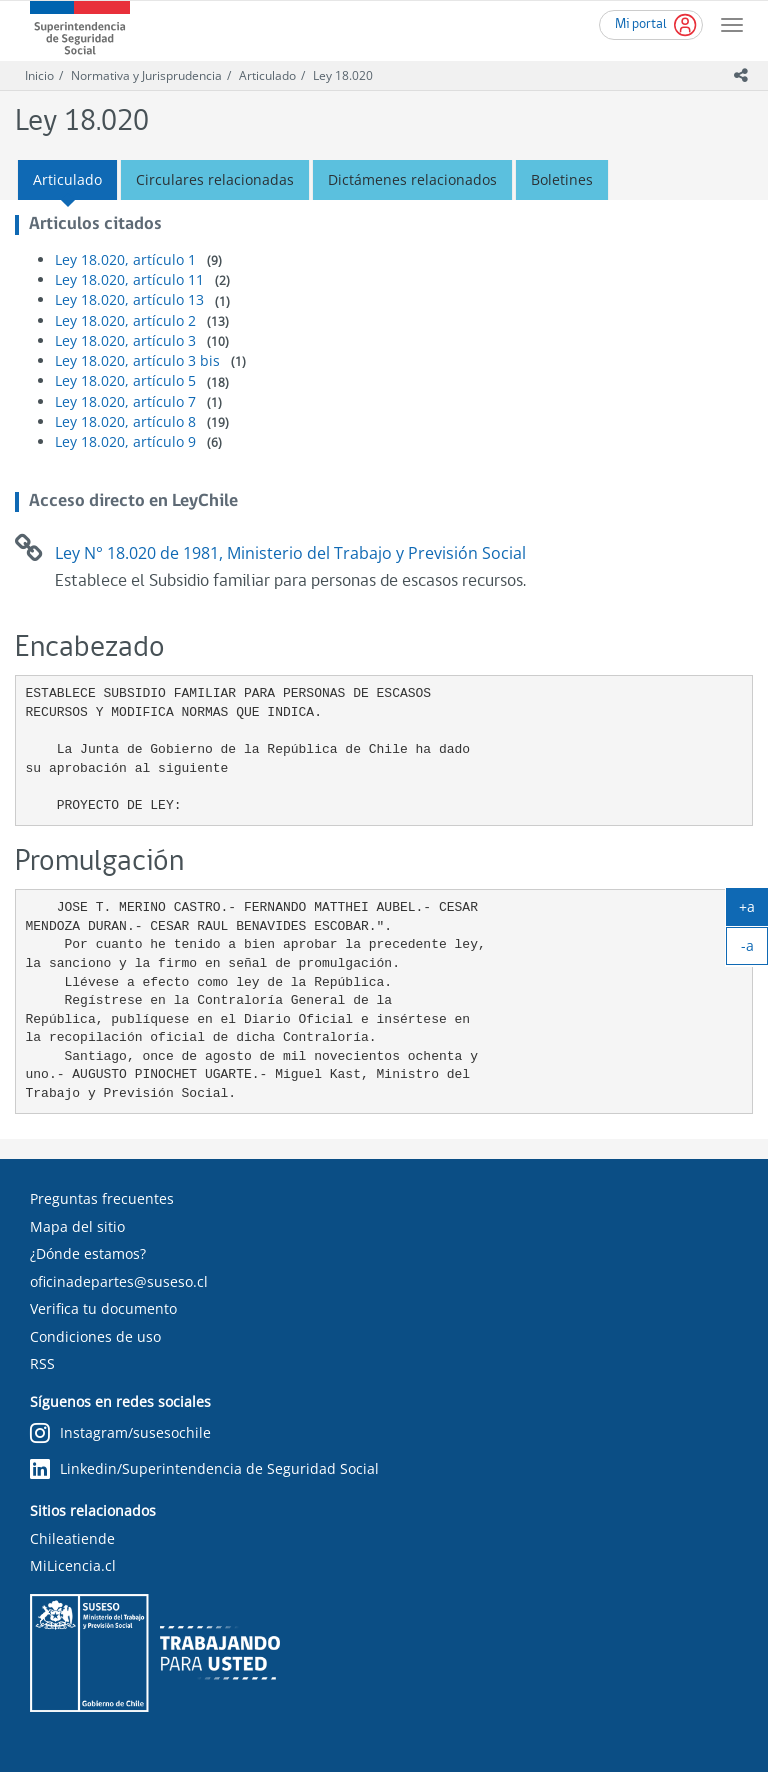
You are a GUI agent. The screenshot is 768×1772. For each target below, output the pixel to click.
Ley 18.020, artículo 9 (125, 441)
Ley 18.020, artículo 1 (125, 259)
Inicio (39, 75)
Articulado (267, 75)
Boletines (562, 179)
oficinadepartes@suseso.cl (119, 1281)
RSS (42, 1363)
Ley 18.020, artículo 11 (129, 279)
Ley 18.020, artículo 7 (125, 401)
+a (753, 911)
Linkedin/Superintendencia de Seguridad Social (204, 1469)
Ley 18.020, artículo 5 (125, 380)
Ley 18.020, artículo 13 (129, 299)
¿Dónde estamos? (88, 1253)
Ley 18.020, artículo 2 (125, 320)
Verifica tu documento (103, 1308)
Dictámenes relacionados (412, 179)
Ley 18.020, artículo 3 (125, 340)
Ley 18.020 (343, 75)
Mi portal (641, 24)
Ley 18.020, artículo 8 (125, 421)
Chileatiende (72, 1538)
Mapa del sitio (77, 1226)
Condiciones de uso (95, 1336)
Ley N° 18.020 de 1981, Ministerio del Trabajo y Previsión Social (290, 553)
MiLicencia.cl (73, 1565)
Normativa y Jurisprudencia (146, 75)
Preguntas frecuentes (102, 1198)
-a (755, 950)
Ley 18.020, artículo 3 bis (137, 360)
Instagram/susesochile (120, 1433)
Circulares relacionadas (215, 179)
